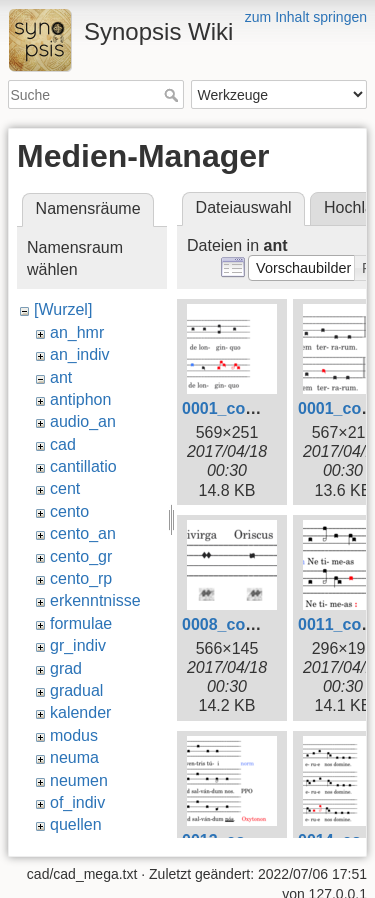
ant (61, 377)
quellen (76, 824)
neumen (79, 780)
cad (63, 444)
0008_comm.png (244, 624)
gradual (76, 690)
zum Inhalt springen (306, 17)
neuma (74, 757)
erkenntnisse (95, 600)
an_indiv (80, 354)
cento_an (83, 533)
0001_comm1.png (249, 408)
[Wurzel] (63, 309)
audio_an (83, 421)
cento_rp (81, 578)
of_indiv (77, 802)
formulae (81, 623)
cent (65, 488)
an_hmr (77, 332)
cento (69, 511)
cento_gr (81, 556)
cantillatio (83, 466)
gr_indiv (78, 645)
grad (66, 668)
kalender (80, 712)
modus (74, 735)
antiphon (80, 399)
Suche (173, 95)
